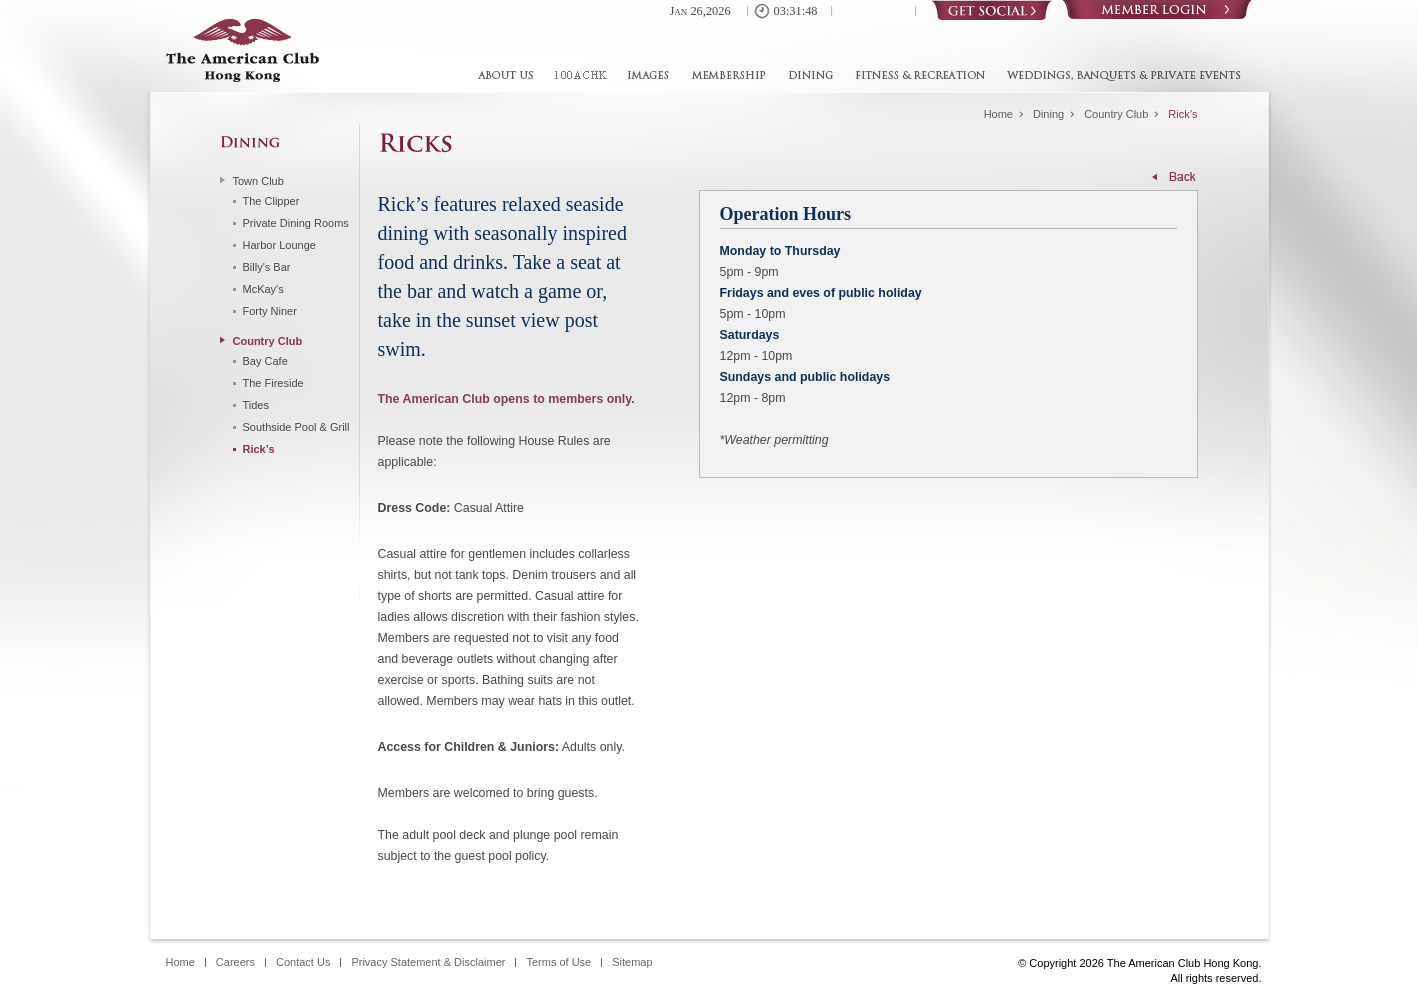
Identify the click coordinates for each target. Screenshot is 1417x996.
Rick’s (259, 449)
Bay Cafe (265, 361)
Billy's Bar (267, 267)
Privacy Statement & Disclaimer (428, 962)
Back (1175, 176)
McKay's (263, 289)
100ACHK (579, 76)
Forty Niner (270, 311)
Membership (727, 76)
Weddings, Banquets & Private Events (1119, 76)
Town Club (258, 181)
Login (1157, 10)
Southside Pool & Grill (296, 427)
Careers (235, 962)
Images (647, 76)
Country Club (1116, 114)
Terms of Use (558, 962)
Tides (256, 405)
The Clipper (271, 201)
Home (998, 114)
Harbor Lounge (279, 245)
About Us (510, 76)
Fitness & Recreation (920, 76)
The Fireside (273, 383)
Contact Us (303, 962)
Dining (810, 76)
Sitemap (632, 962)
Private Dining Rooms (296, 223)
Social (992, 10)
